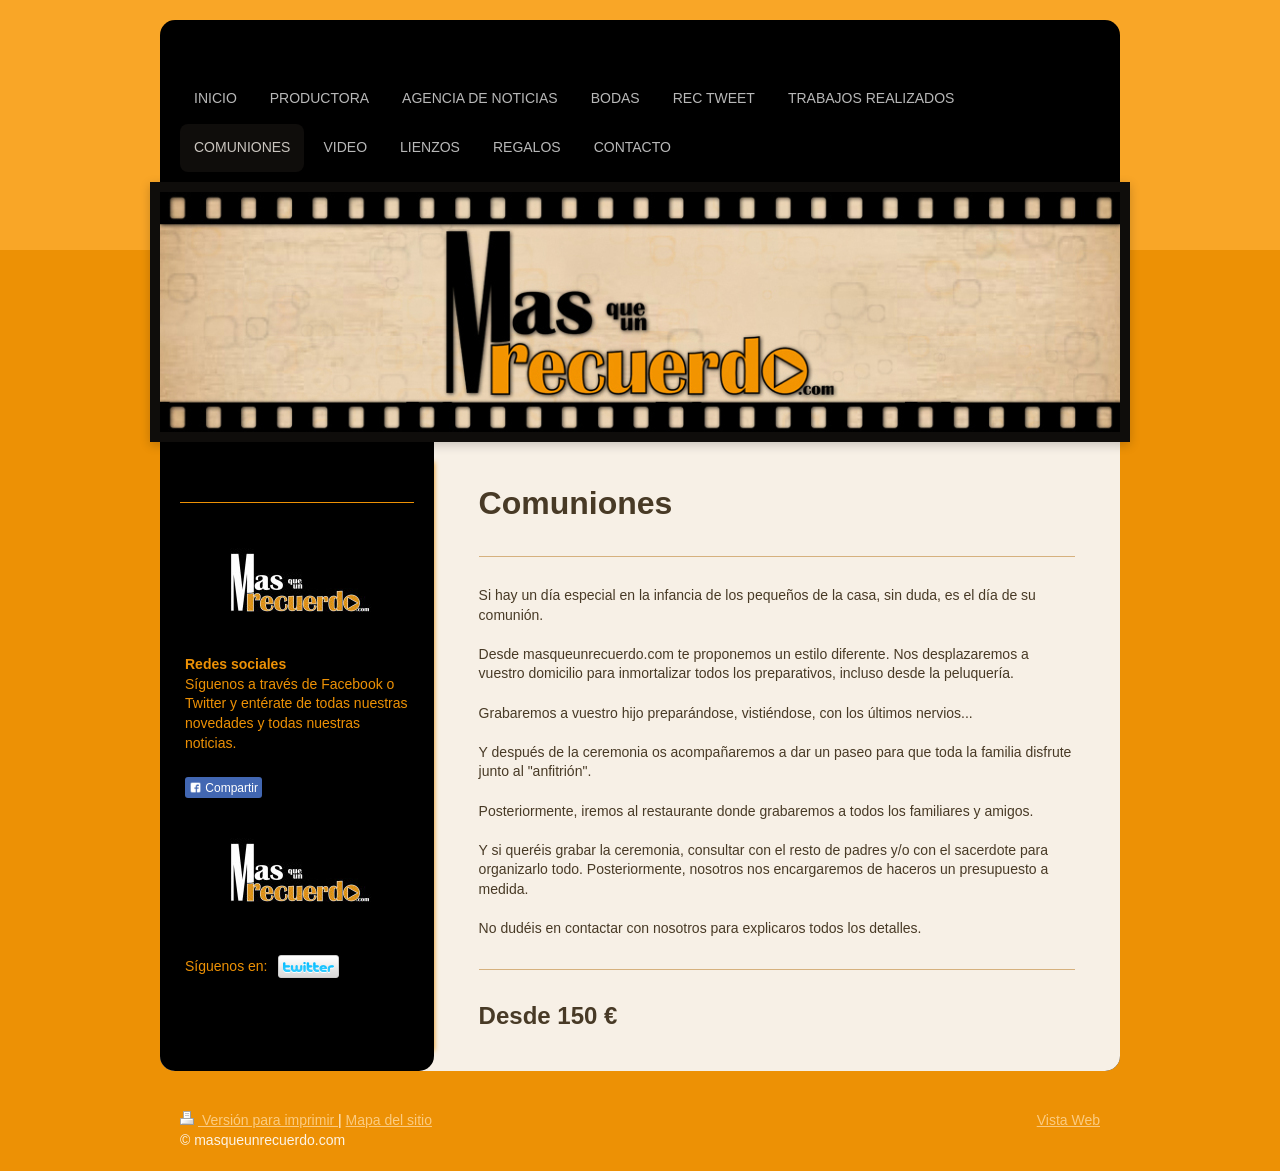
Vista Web (1068, 1120)
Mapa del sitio (389, 1120)
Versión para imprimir (259, 1120)
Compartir (223, 788)
